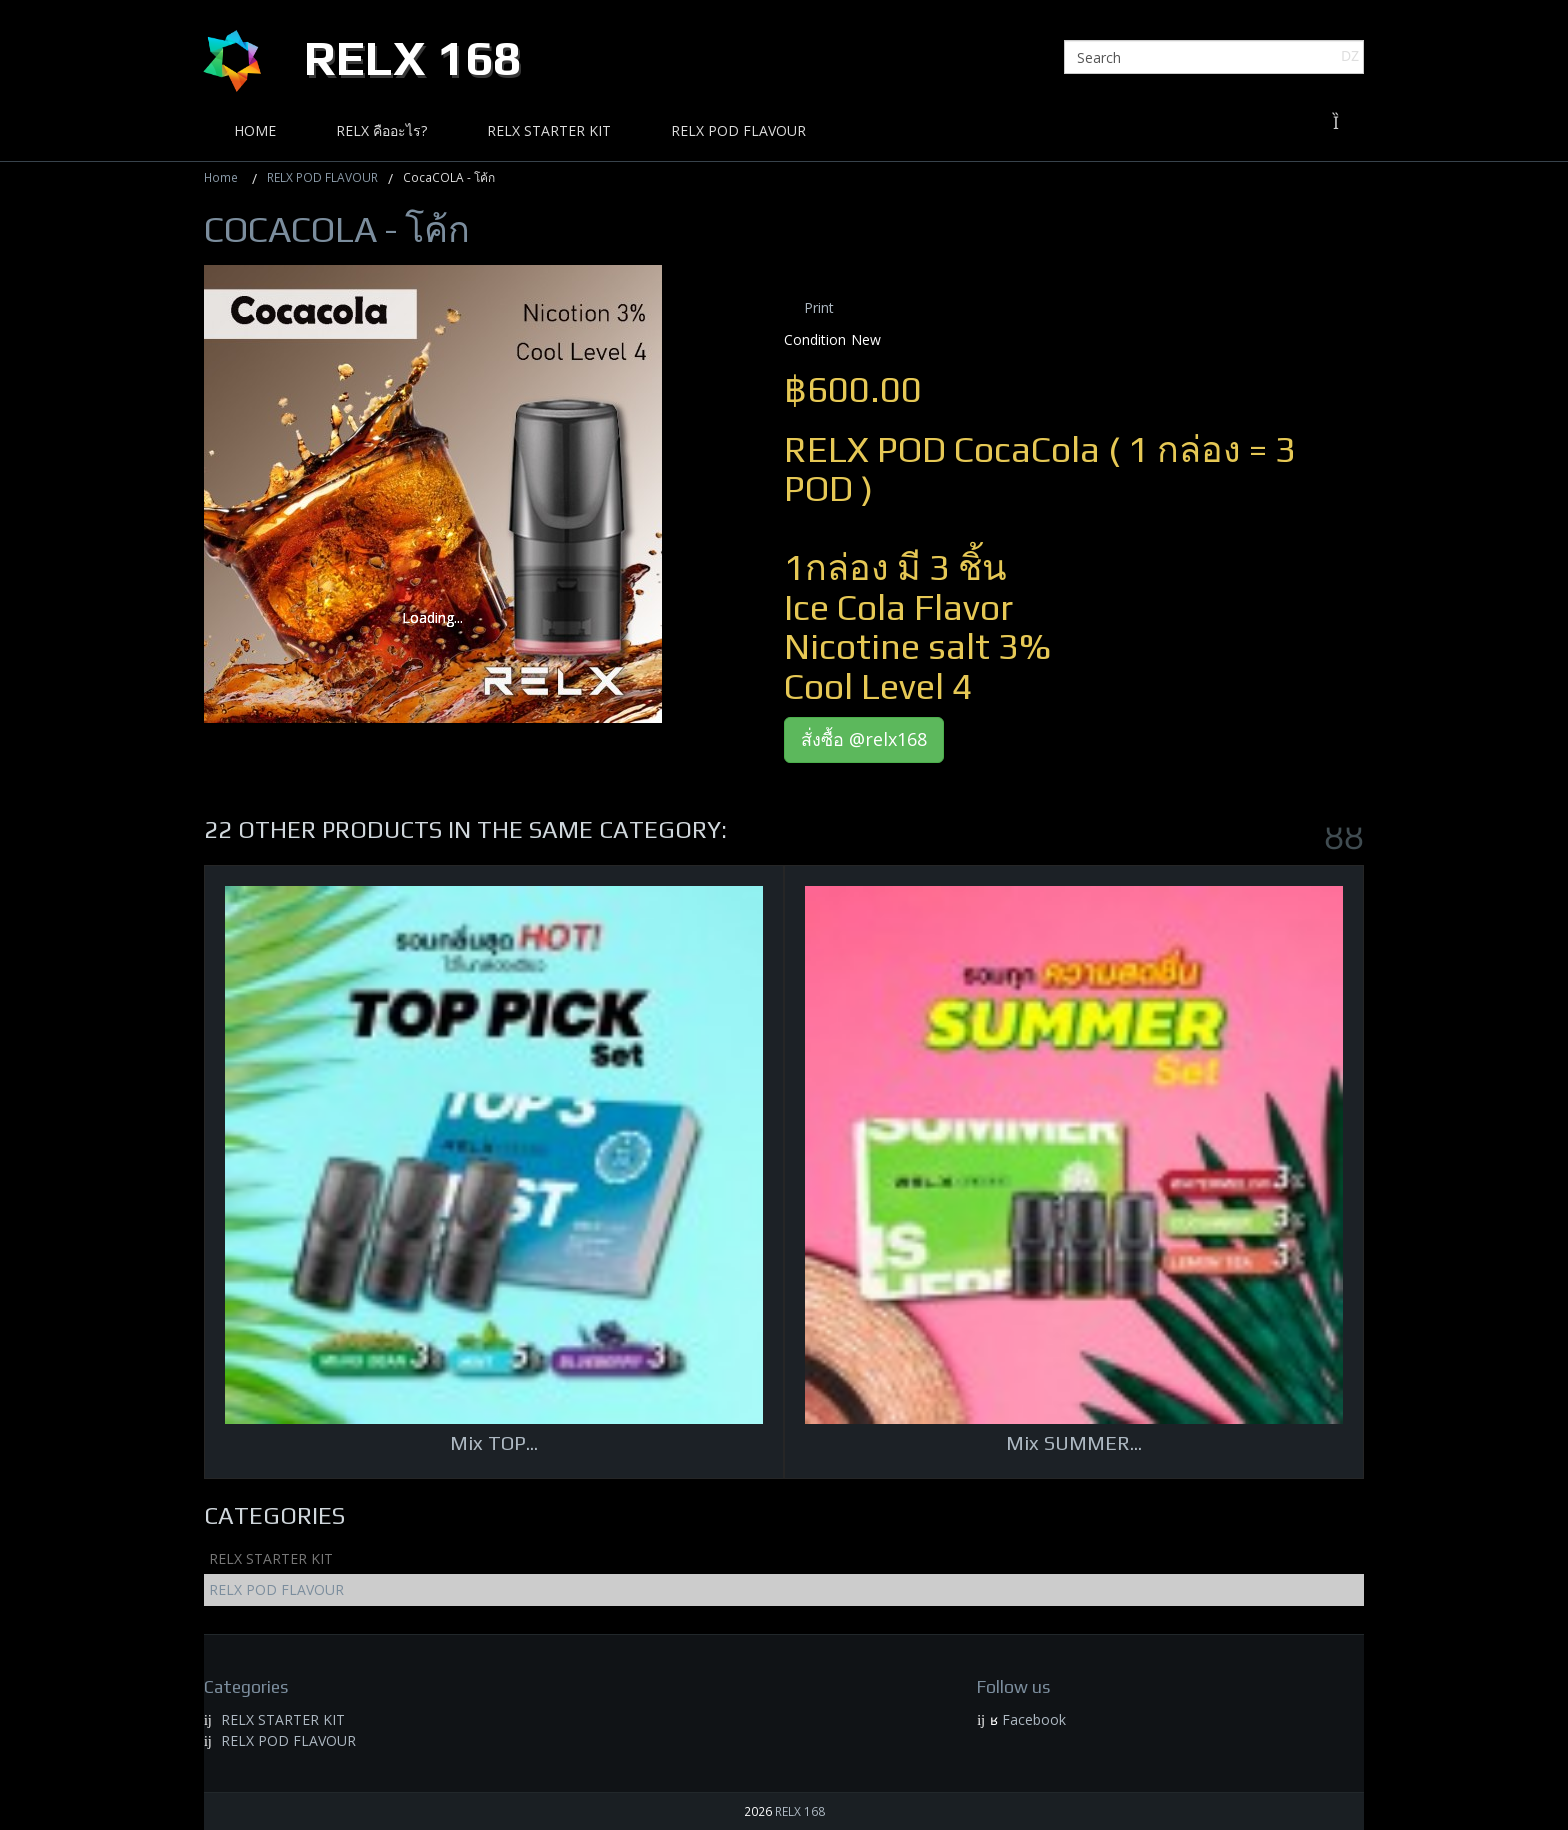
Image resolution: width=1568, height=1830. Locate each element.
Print (819, 307)
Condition (815, 339)
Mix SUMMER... (1074, 1442)
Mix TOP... (494, 1442)
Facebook (1034, 1719)
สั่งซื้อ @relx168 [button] (864, 739)
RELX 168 (800, 1811)
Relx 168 (412, 58)
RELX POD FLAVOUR (322, 177)
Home (221, 177)
